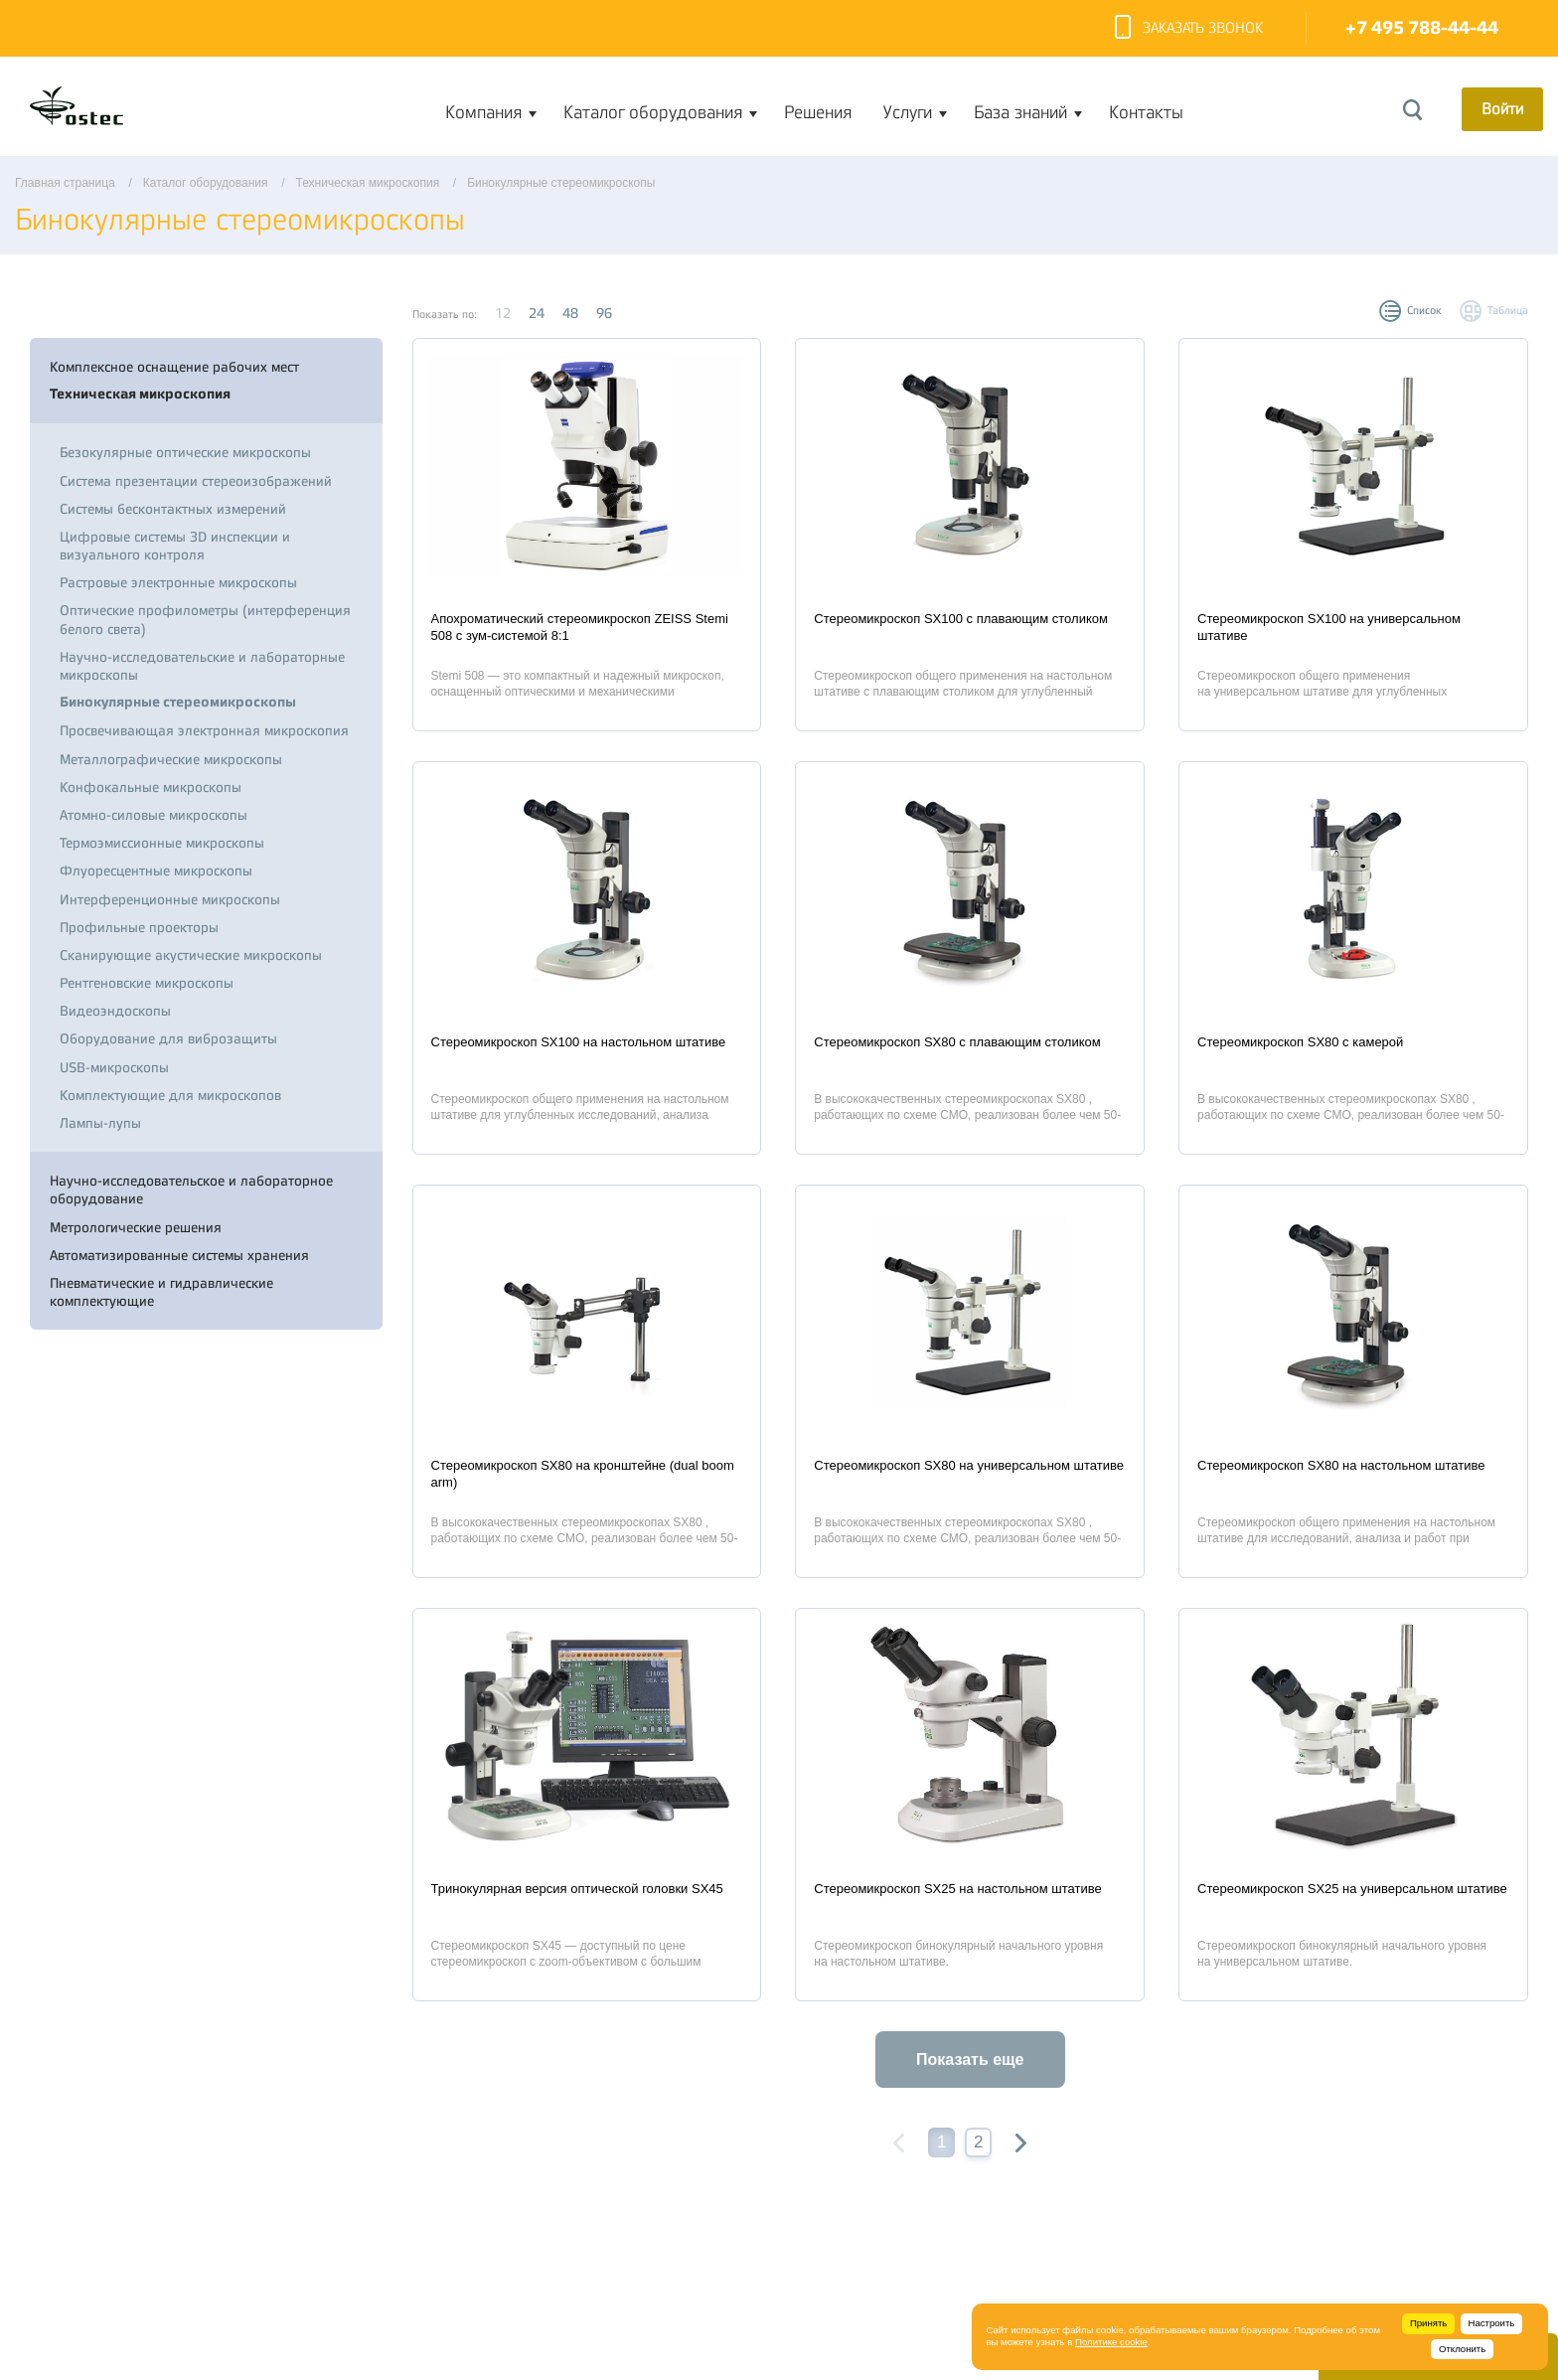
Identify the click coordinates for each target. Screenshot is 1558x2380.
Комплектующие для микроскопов (170, 1095)
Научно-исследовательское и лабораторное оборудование (191, 1189)
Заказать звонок (1189, 29)
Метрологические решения (136, 1227)
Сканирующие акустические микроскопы (191, 955)
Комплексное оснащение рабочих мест (174, 367)
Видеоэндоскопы (115, 1011)
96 (604, 313)
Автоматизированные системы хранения (179, 1255)
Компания (483, 112)
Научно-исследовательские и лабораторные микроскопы (202, 666)
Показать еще (969, 2059)
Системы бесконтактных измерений (173, 509)
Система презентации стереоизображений (196, 481)
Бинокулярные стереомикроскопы (178, 702)
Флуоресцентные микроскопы (156, 870)
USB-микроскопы (114, 1067)
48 (570, 313)
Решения (818, 112)
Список (1424, 310)
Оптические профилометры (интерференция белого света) (205, 619)
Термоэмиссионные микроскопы (162, 843)
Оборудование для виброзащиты (168, 1038)
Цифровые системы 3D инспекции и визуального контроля (175, 545)
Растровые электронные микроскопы (178, 582)
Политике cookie (1111, 2341)
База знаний (1020, 112)
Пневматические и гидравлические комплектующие (161, 1292)
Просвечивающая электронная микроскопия (204, 730)
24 (537, 313)
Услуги (907, 112)
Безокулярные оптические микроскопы (185, 452)
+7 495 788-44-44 (1421, 28)
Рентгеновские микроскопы (147, 983)
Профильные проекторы (139, 927)
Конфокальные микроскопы (150, 787)
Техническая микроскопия (140, 394)
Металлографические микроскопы (171, 759)
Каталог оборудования (652, 112)
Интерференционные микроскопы (170, 899)
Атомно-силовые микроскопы (153, 815)
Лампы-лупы (100, 1123)
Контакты (1146, 112)
